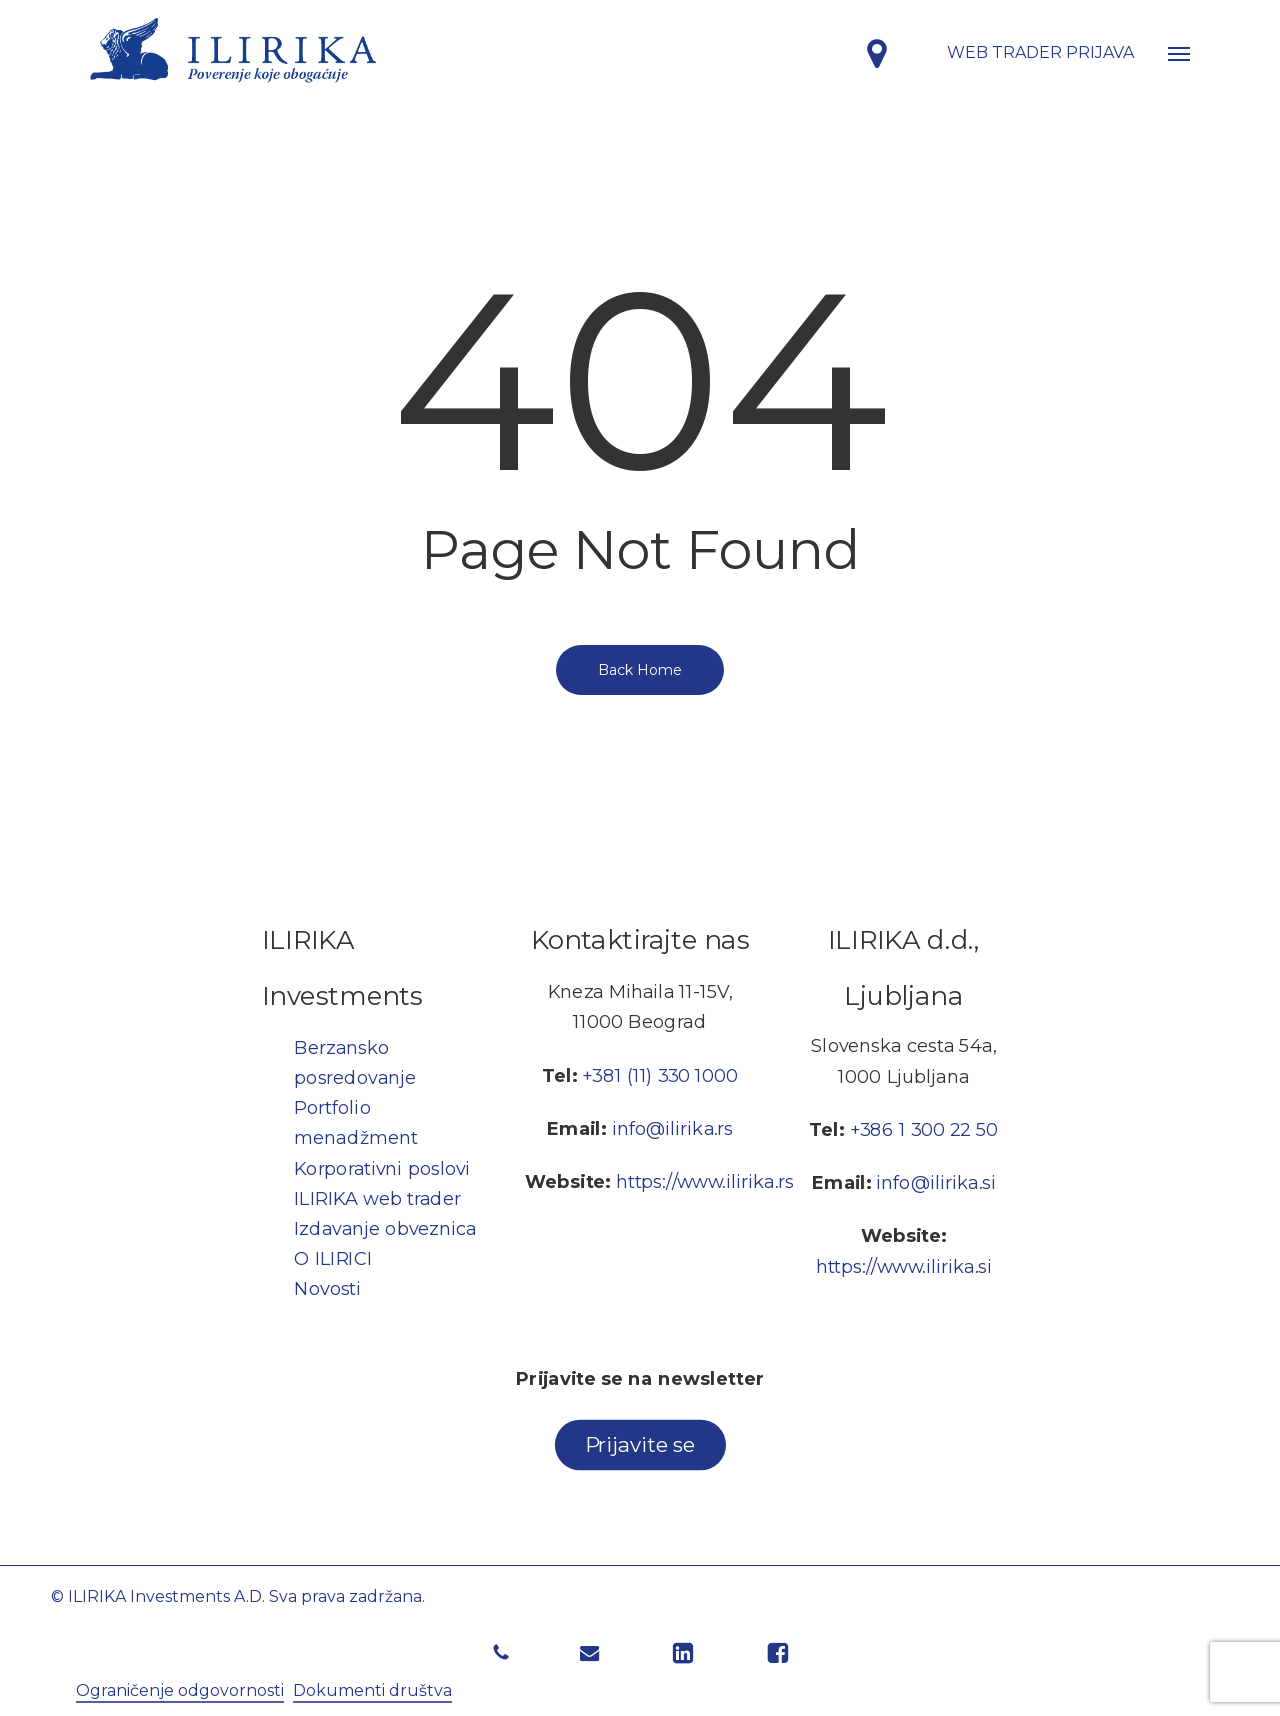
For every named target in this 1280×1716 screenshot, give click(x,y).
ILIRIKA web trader (377, 1198)
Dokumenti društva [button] (372, 1690)
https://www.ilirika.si (904, 1266)
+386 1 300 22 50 (924, 1129)
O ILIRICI (332, 1257)
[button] (1179, 53)
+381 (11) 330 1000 (660, 1075)
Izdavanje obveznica (385, 1228)
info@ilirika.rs (672, 1129)
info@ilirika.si (936, 1183)
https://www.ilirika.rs (705, 1182)
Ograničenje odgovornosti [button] (180, 1690)
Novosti (327, 1288)
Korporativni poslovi (382, 1168)
